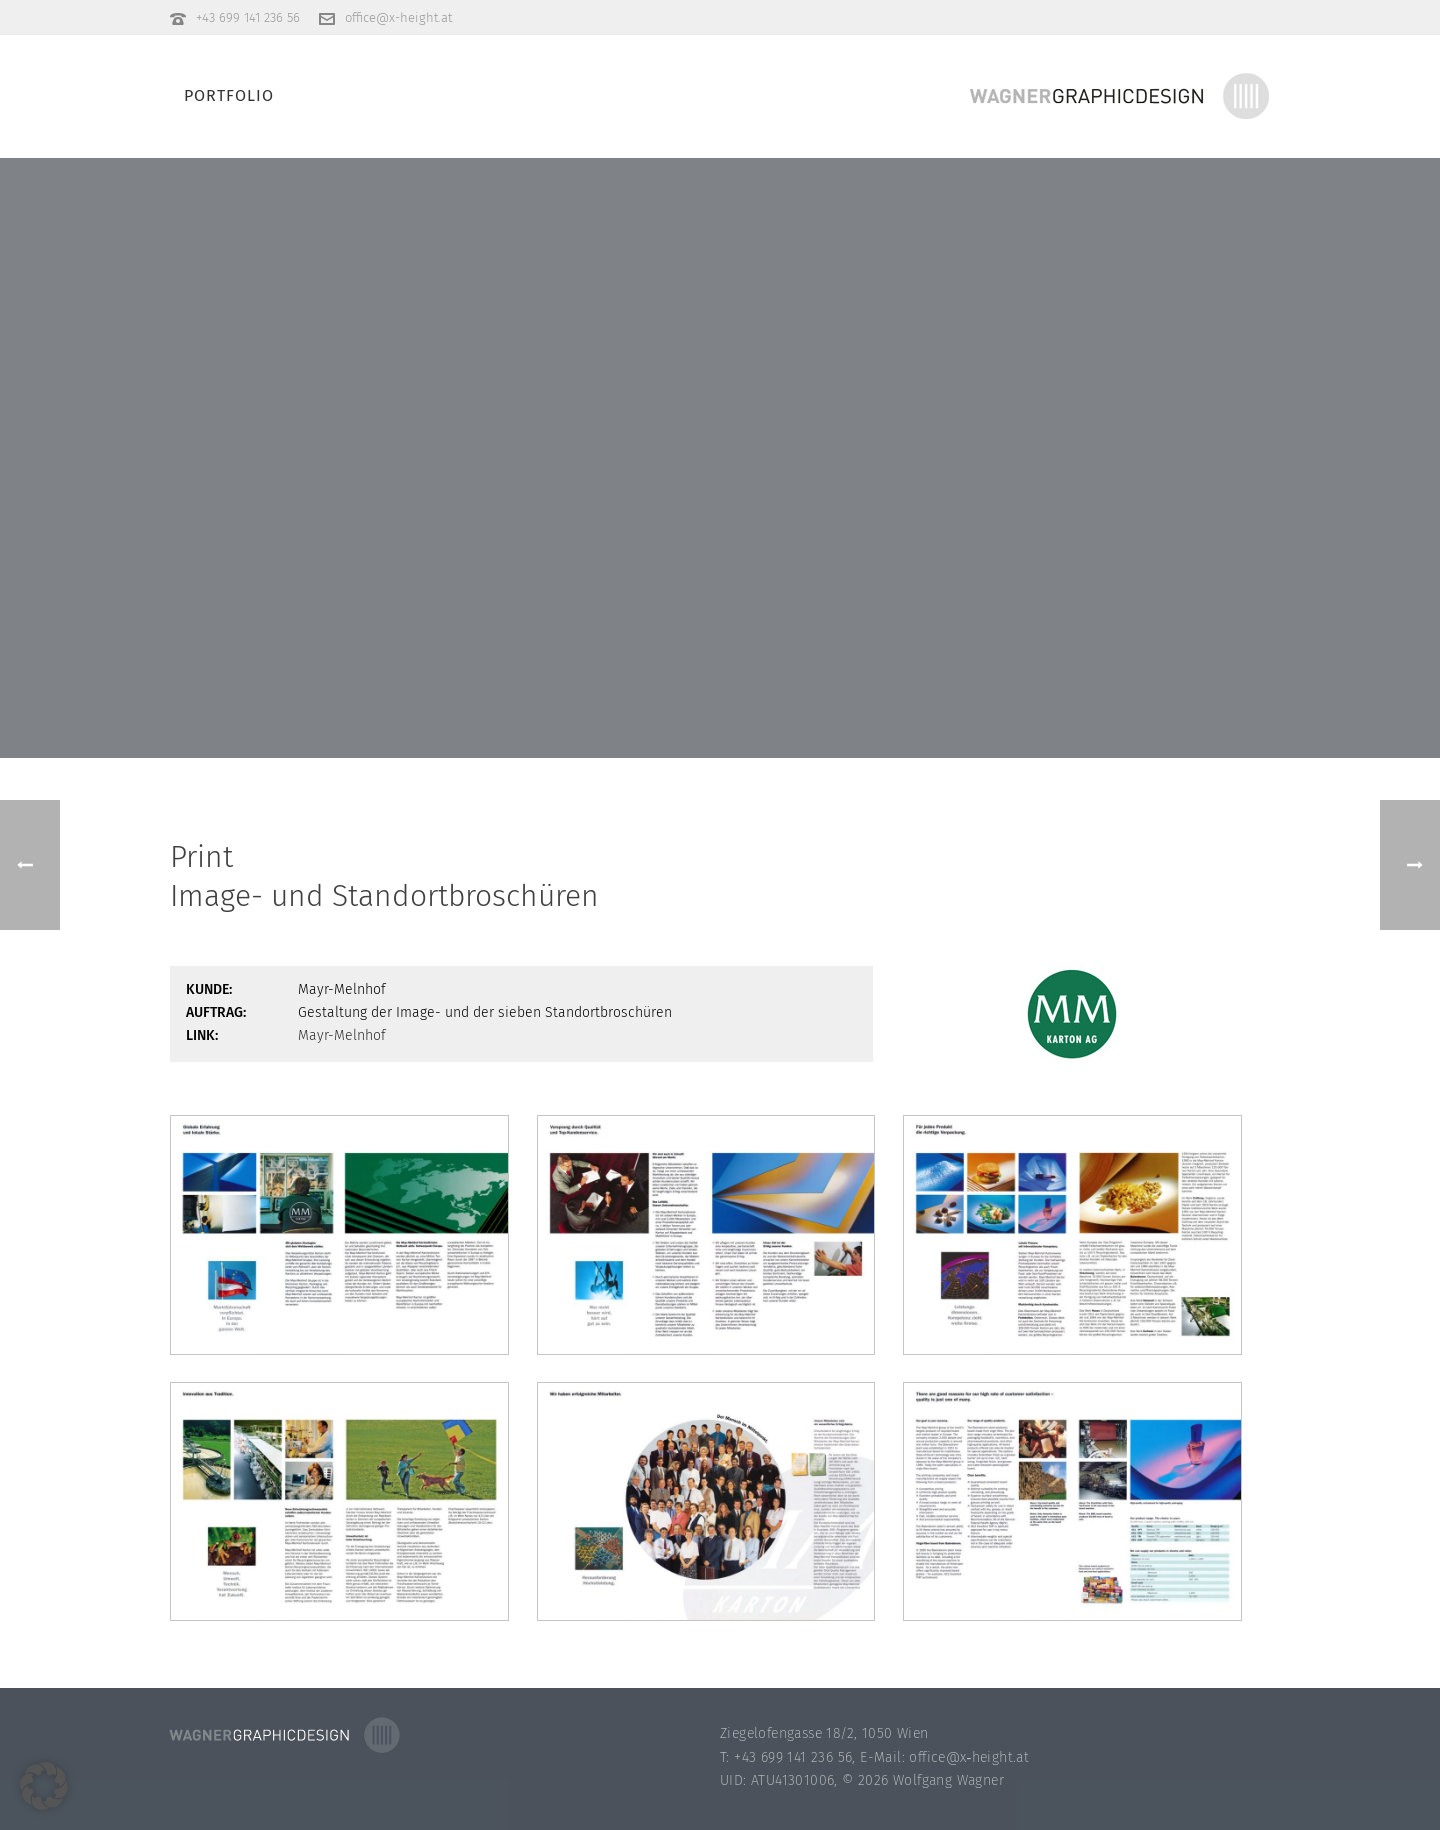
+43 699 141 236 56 (248, 17)
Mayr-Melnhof (342, 1035)
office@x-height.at (398, 17)
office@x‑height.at (969, 1757)
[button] (44, 1786)
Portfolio (229, 95)
